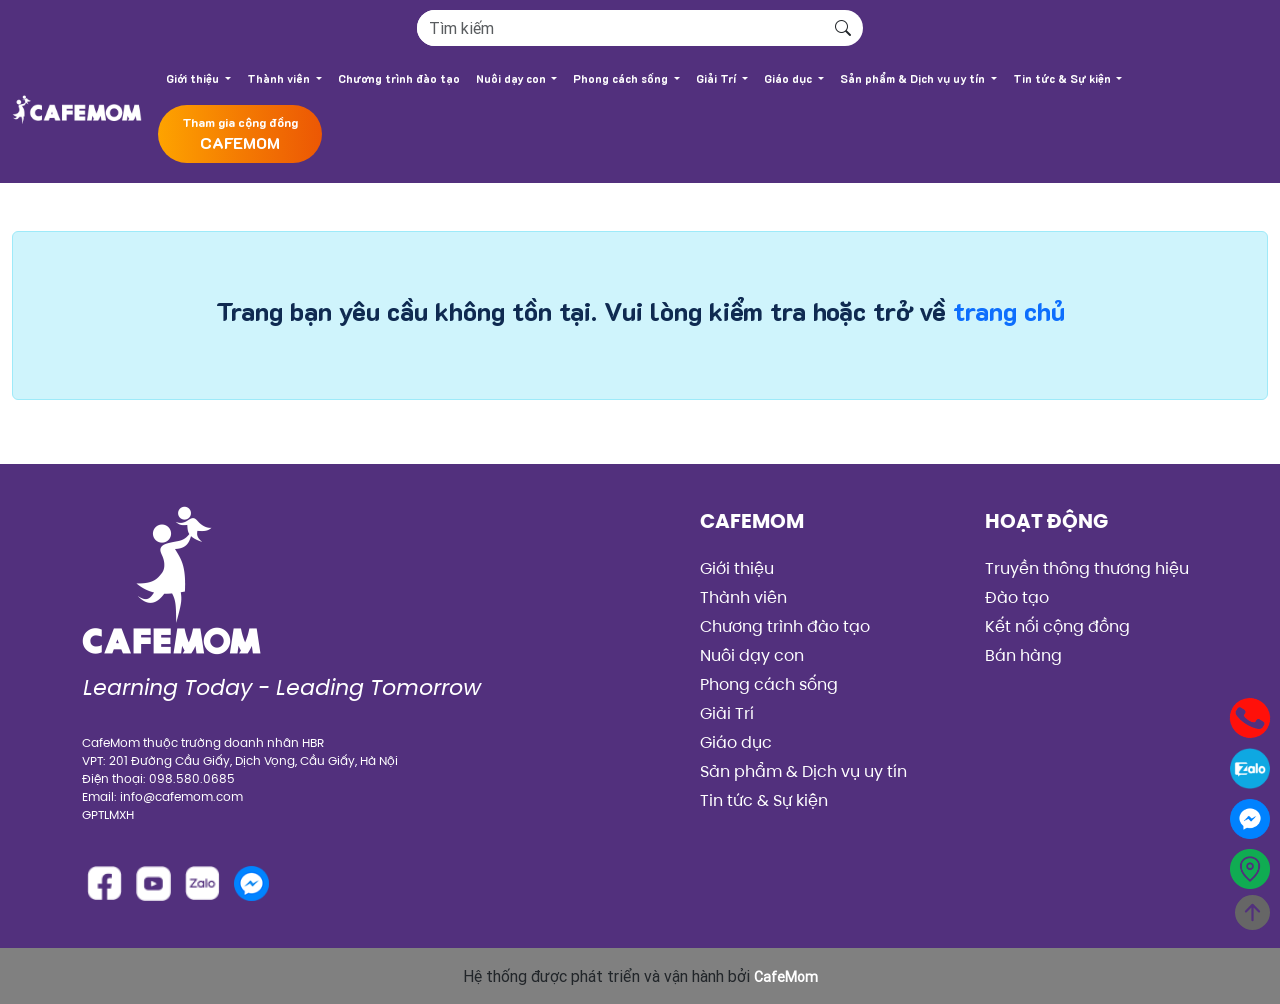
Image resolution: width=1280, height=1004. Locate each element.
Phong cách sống (622, 78)
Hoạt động (1046, 521)
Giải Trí (717, 78)
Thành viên (280, 78)
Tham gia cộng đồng (240, 134)
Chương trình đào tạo (399, 78)
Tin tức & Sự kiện (1063, 78)
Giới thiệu (194, 78)
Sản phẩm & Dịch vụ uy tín (914, 78)
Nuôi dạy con (512, 78)
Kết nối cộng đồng (1057, 626)
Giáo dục (789, 78)
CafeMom (752, 521)
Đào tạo (1017, 597)
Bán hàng (1023, 655)
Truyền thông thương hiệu (1087, 568)
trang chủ (1009, 311)
